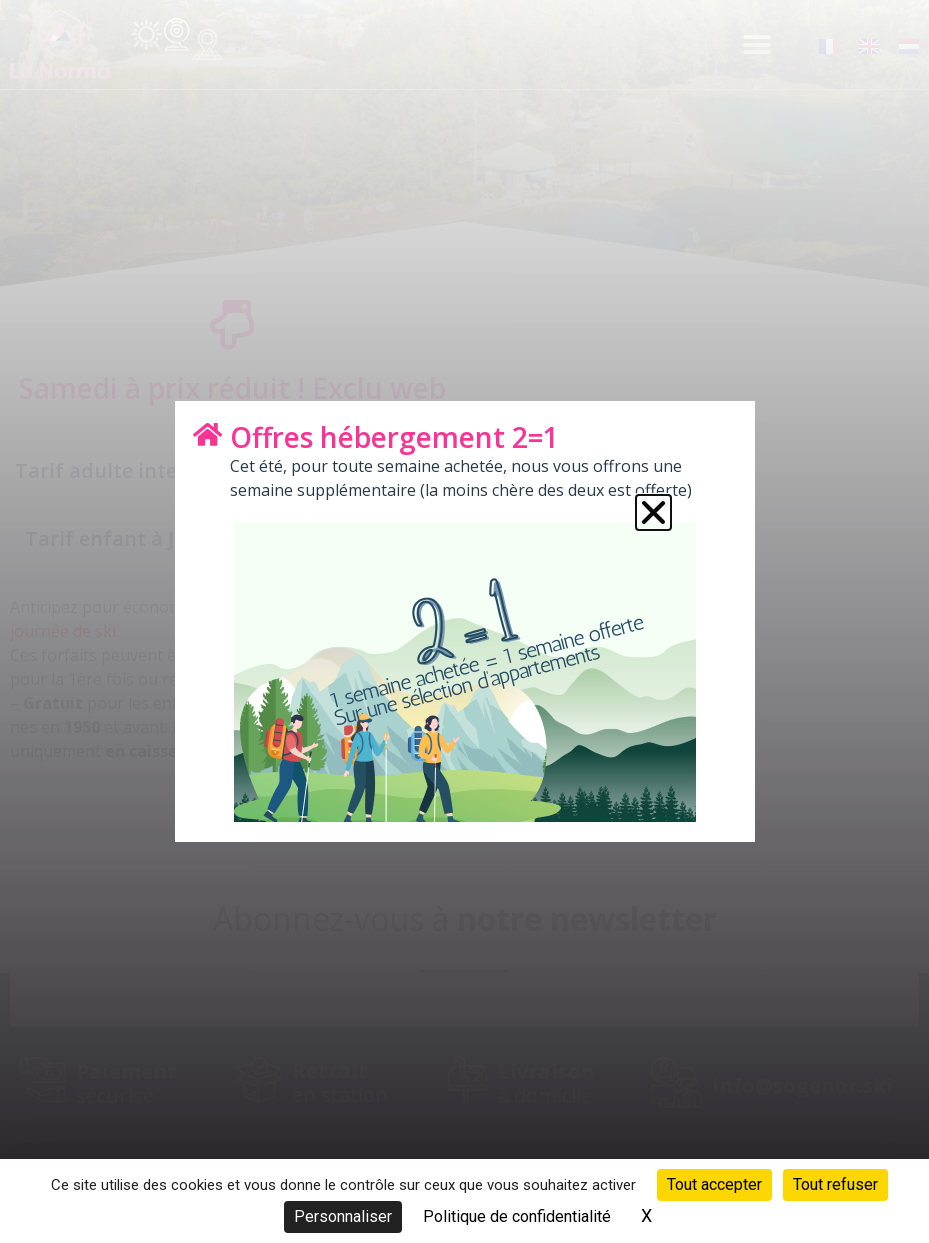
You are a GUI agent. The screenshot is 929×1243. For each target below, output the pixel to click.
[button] (653, 512)
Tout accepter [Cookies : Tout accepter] (714, 1184)
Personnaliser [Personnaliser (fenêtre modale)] (343, 1216)
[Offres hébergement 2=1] (208, 434)
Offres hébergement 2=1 (394, 437)
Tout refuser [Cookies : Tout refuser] (835, 1184)
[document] (464, 621)
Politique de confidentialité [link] (517, 1216)
